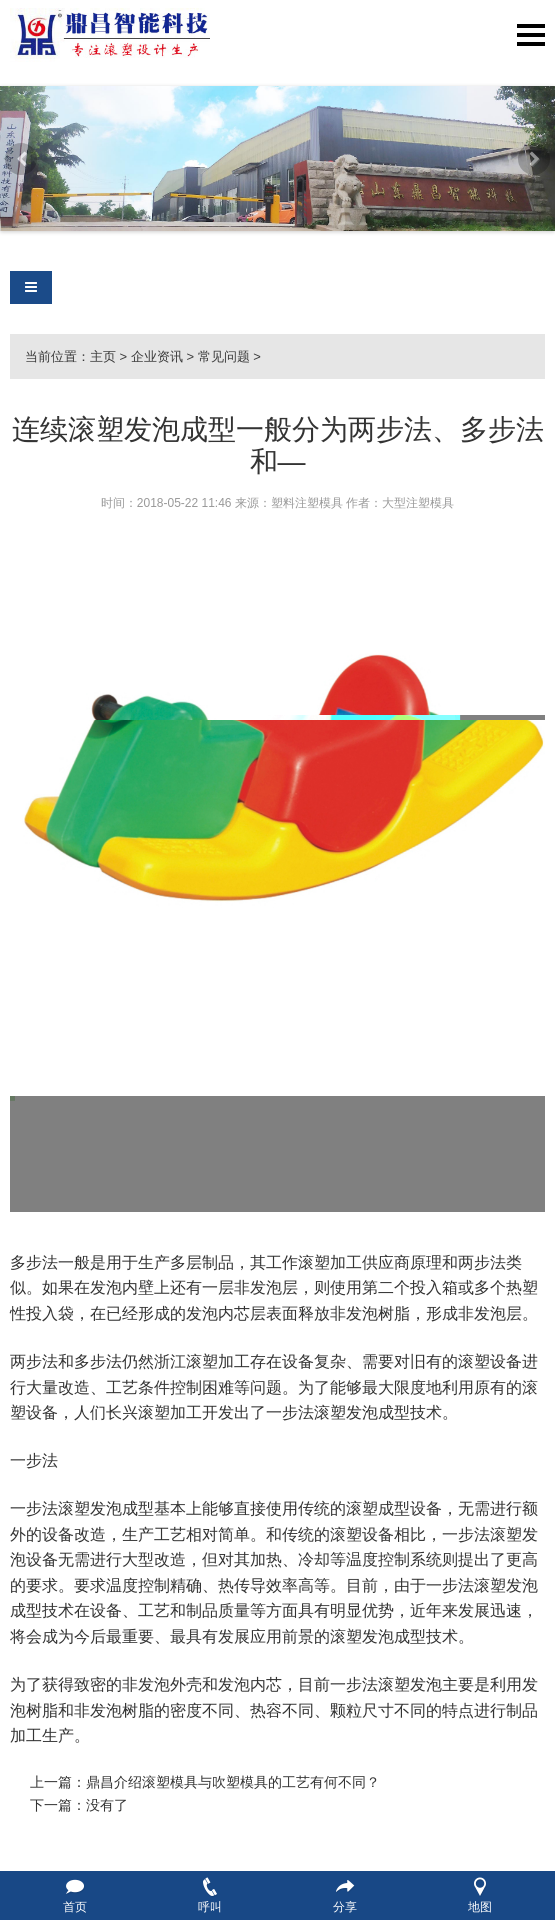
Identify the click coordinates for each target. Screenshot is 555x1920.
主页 (103, 356)
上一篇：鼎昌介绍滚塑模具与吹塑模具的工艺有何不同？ (205, 1782)
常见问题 (224, 356)
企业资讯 (157, 356)
